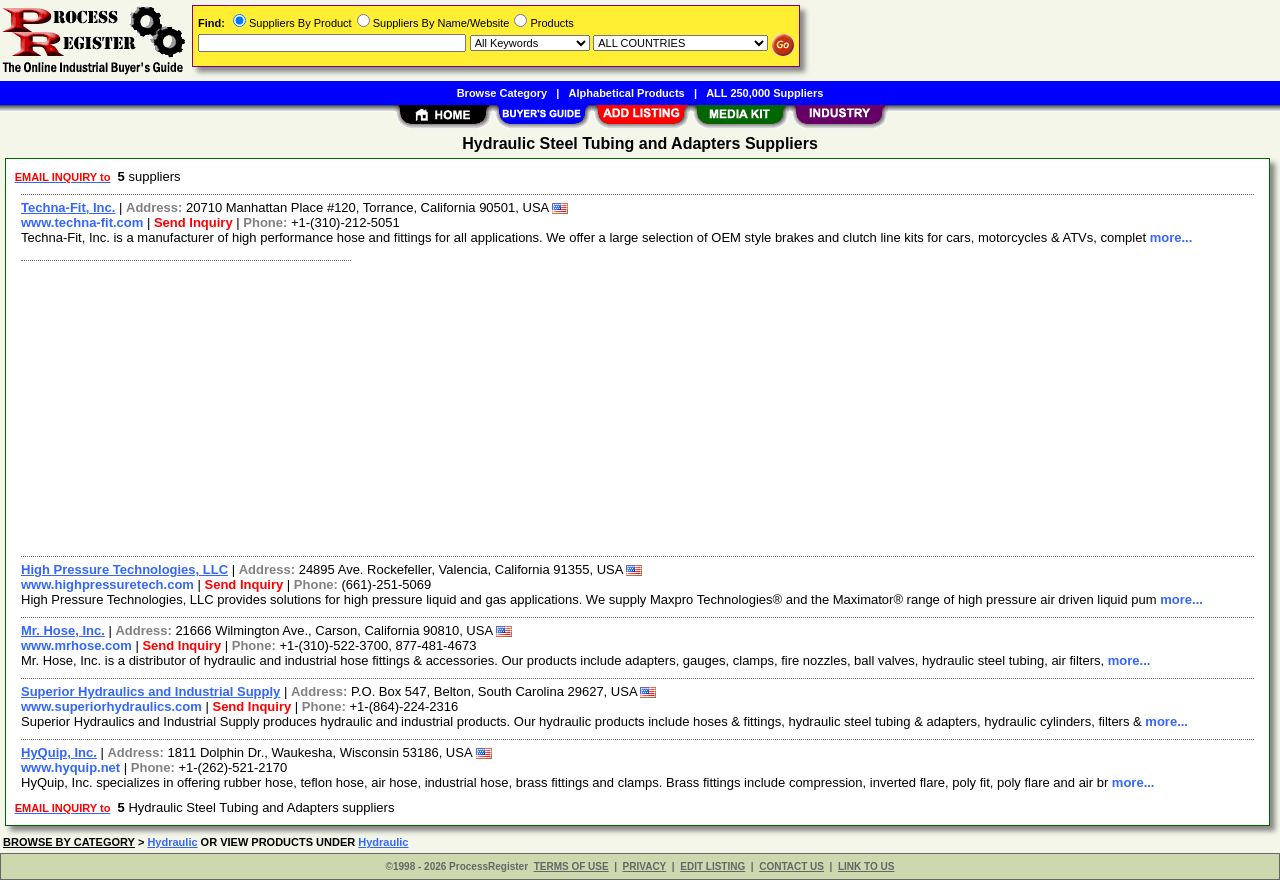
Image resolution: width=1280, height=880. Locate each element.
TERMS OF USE (571, 866)
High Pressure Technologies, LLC (124, 569)
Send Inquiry (193, 222)
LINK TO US (866, 866)
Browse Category (502, 93)
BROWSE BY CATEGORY (69, 842)
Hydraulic (172, 842)
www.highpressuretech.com (107, 584)
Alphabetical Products (627, 93)
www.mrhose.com (76, 645)
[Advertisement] (613, 406)
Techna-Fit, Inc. (68, 207)
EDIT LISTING (712, 866)
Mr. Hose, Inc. (63, 630)
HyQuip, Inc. (59, 752)
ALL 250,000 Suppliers (764, 93)
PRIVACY (645, 866)
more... (1171, 237)
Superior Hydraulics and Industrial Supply (150, 691)
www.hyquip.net (70, 767)
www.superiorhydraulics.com (111, 706)
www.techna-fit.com (82, 222)
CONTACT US (791, 866)
